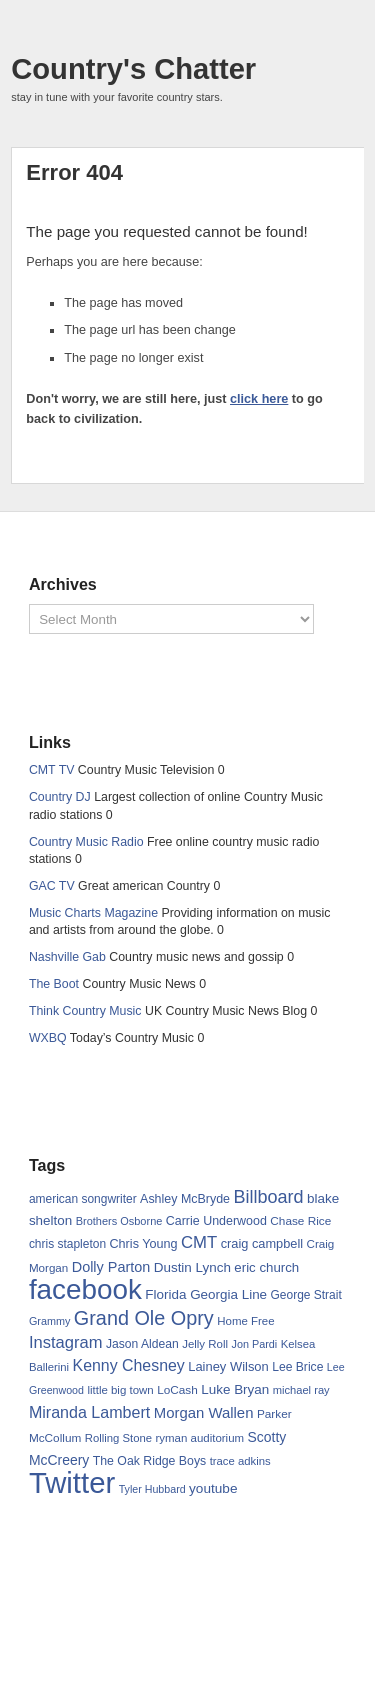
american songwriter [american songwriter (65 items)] (83, 1199)
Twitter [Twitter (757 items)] (72, 1482)
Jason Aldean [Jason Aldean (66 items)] (142, 1344)
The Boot (54, 984)
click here (259, 399)
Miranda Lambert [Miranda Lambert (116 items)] (89, 1412)
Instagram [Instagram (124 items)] (66, 1342)
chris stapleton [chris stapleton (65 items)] (67, 1244)
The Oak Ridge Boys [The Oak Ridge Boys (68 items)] (149, 1461)
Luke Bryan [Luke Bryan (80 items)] (235, 1389)
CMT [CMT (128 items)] (199, 1242)
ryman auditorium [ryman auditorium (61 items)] (199, 1438)
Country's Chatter (133, 69)
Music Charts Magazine (93, 913)
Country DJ (60, 797)
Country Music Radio (86, 842)
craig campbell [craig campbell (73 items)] (262, 1243)
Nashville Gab (67, 957)
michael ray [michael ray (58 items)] (301, 1390)
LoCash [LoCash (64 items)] (177, 1390)
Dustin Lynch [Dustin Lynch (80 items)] (192, 1267)
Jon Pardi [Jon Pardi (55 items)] (254, 1344)
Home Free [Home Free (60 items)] (245, 1321)
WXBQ (48, 1038)
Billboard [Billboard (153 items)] (269, 1197)
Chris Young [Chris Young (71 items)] (143, 1244)
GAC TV (52, 886)
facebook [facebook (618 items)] (85, 1289)
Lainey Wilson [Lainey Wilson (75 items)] (228, 1366)
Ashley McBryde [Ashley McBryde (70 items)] (185, 1199)
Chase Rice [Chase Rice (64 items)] (300, 1221)
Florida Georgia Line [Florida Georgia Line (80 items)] (206, 1294)
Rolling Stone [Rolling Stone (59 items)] (118, 1438)
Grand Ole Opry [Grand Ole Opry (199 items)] (144, 1318)
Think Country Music (85, 1011)
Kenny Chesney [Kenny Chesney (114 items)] (129, 1365)
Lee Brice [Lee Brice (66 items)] (297, 1367)
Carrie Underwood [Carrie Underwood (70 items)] (216, 1221)
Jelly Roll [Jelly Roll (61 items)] (205, 1344)
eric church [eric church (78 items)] (266, 1267)
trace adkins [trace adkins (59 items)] (240, 1461)
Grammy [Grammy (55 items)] (50, 1321)
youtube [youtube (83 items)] (213, 1488)
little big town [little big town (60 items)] (120, 1390)
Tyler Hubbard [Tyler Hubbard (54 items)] (152, 1489)
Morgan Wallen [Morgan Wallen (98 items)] (204, 1412)
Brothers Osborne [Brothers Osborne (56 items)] (119, 1221)
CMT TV (52, 770)
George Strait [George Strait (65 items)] (306, 1295)
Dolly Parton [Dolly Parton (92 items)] (111, 1267)
